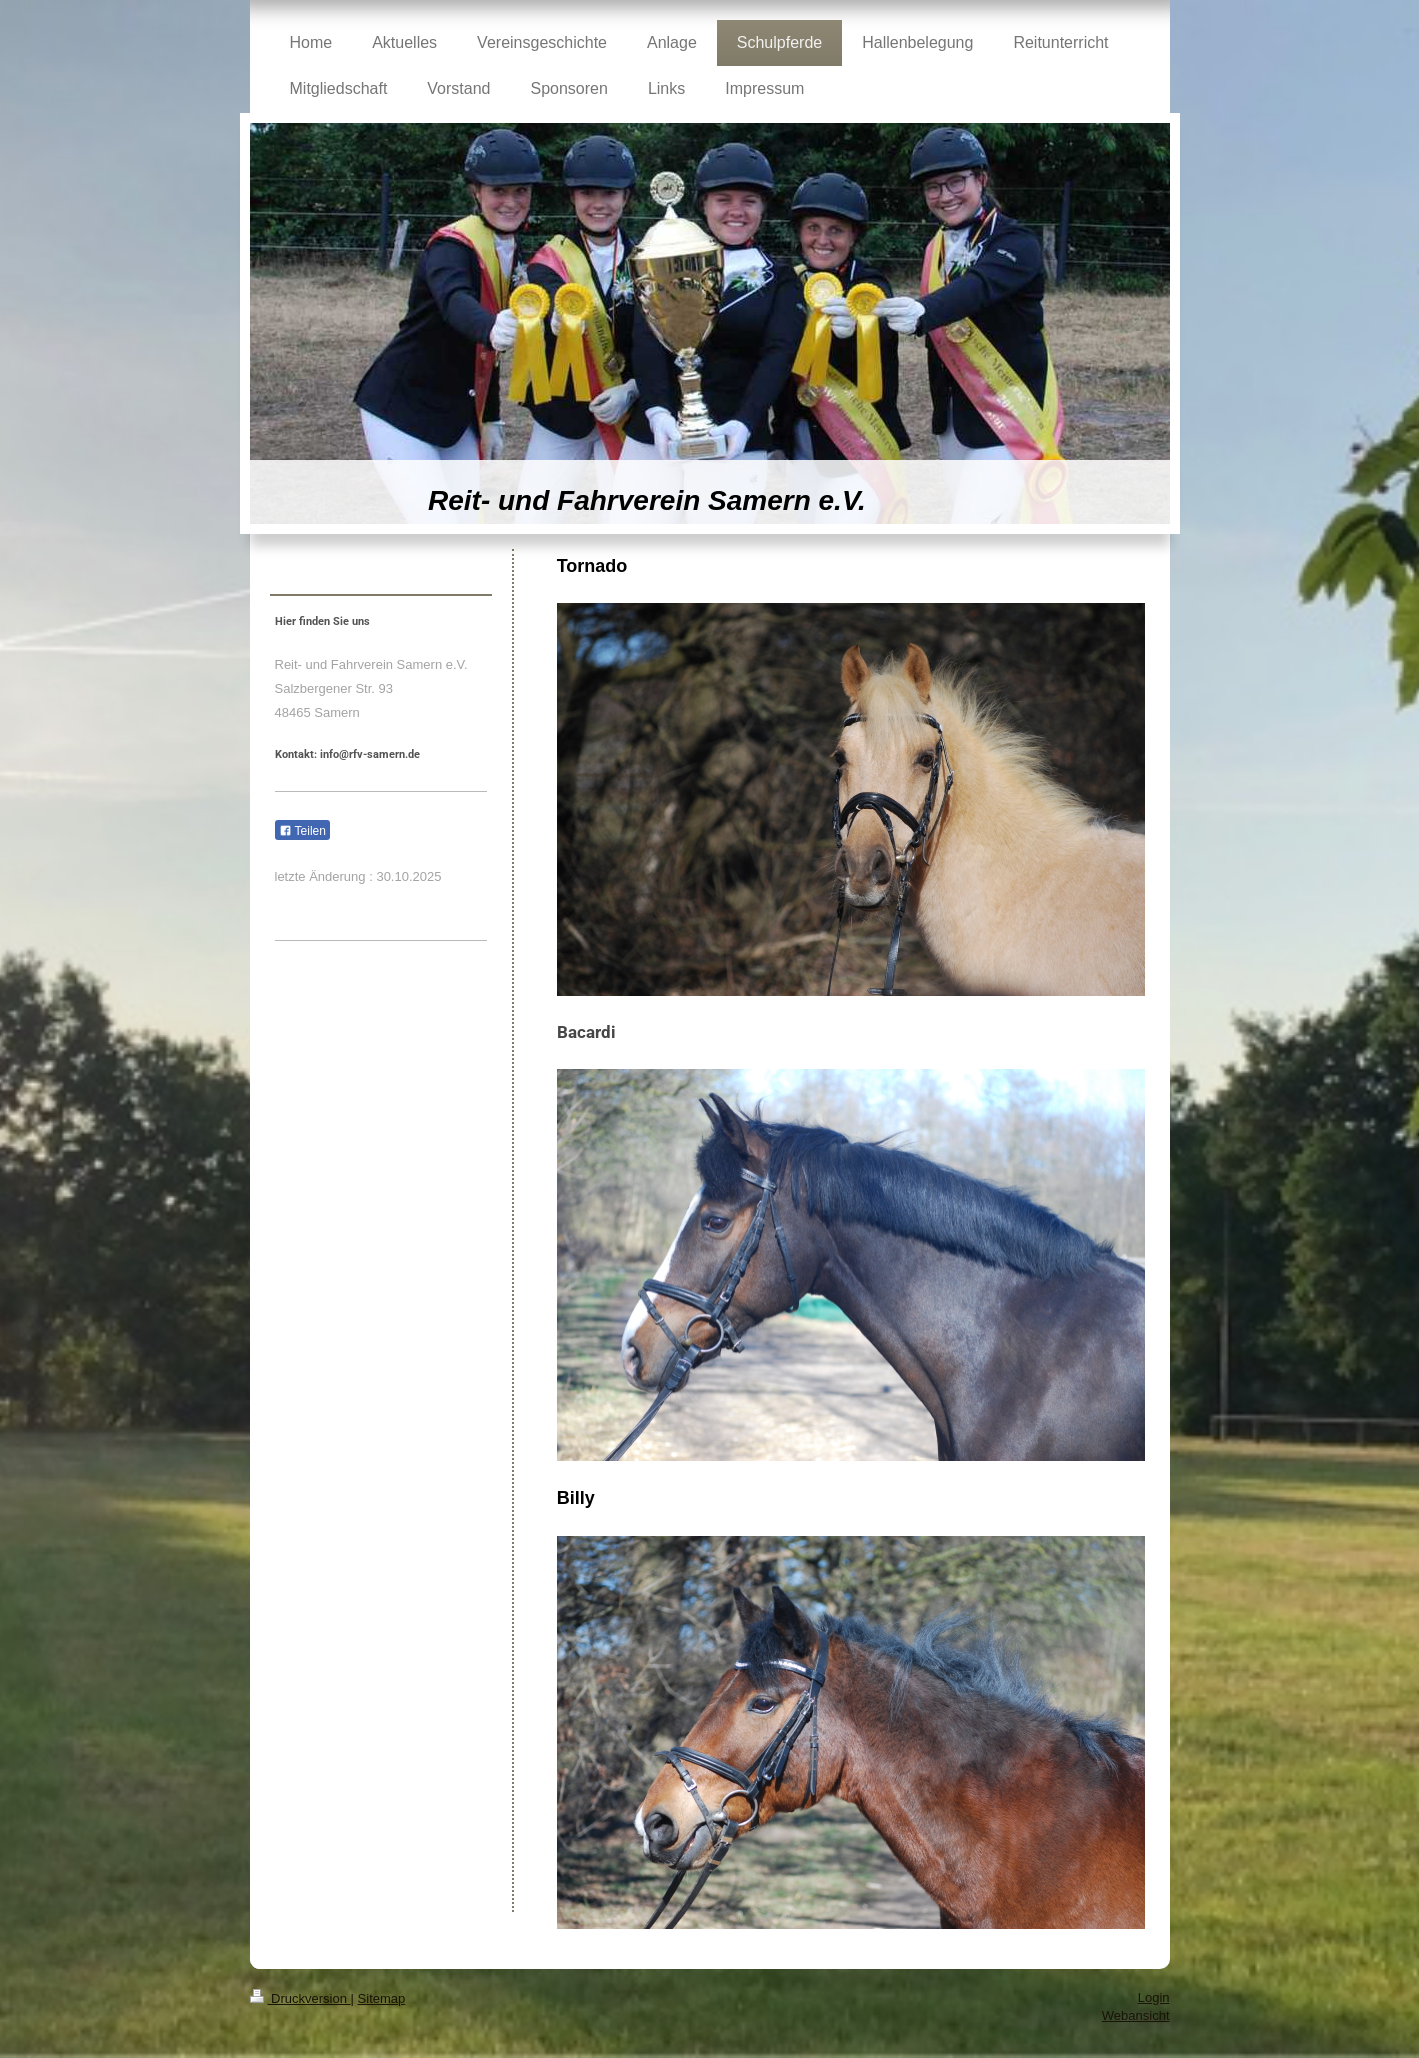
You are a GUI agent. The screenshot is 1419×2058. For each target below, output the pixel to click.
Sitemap (382, 1998)
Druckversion (300, 1998)
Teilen (302, 831)
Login (1154, 1997)
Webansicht (1136, 2015)
